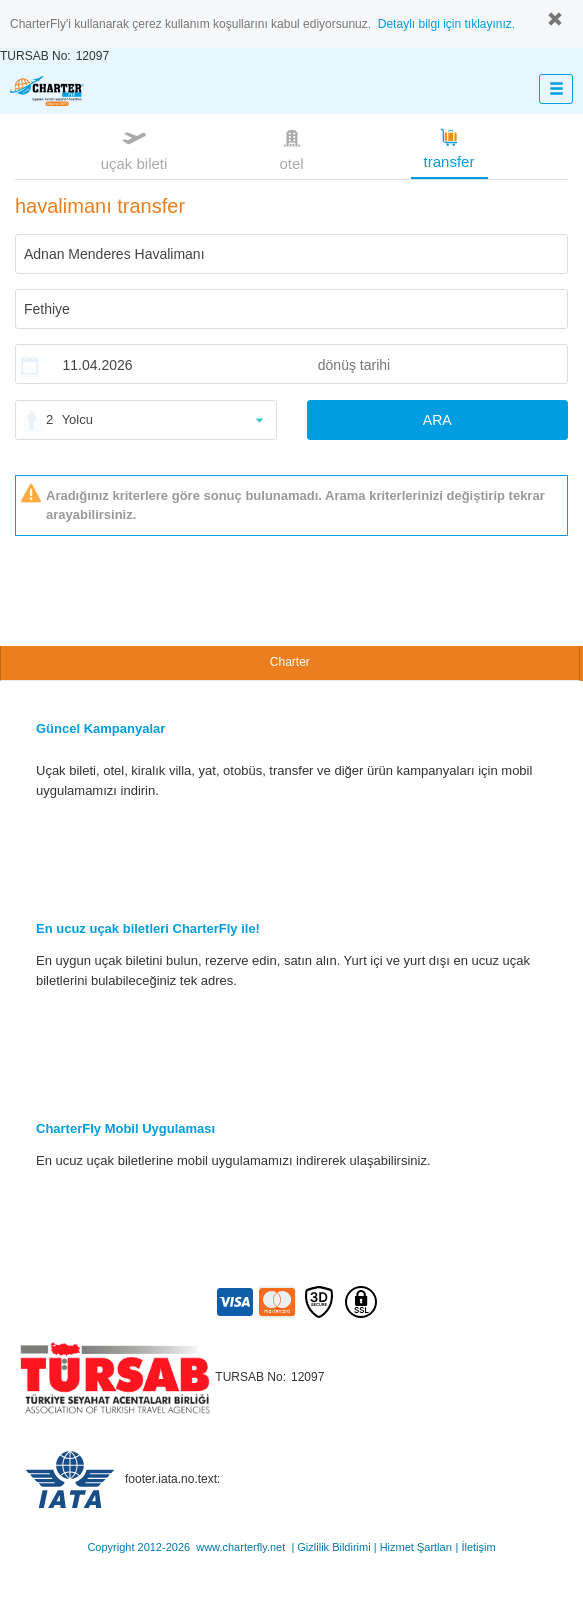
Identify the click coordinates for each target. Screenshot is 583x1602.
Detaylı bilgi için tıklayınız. (446, 24)
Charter (290, 662)
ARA (437, 420)
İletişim (478, 1547)
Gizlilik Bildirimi (333, 1547)
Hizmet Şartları (416, 1547)
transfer (449, 147)
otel (292, 148)
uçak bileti (134, 148)
